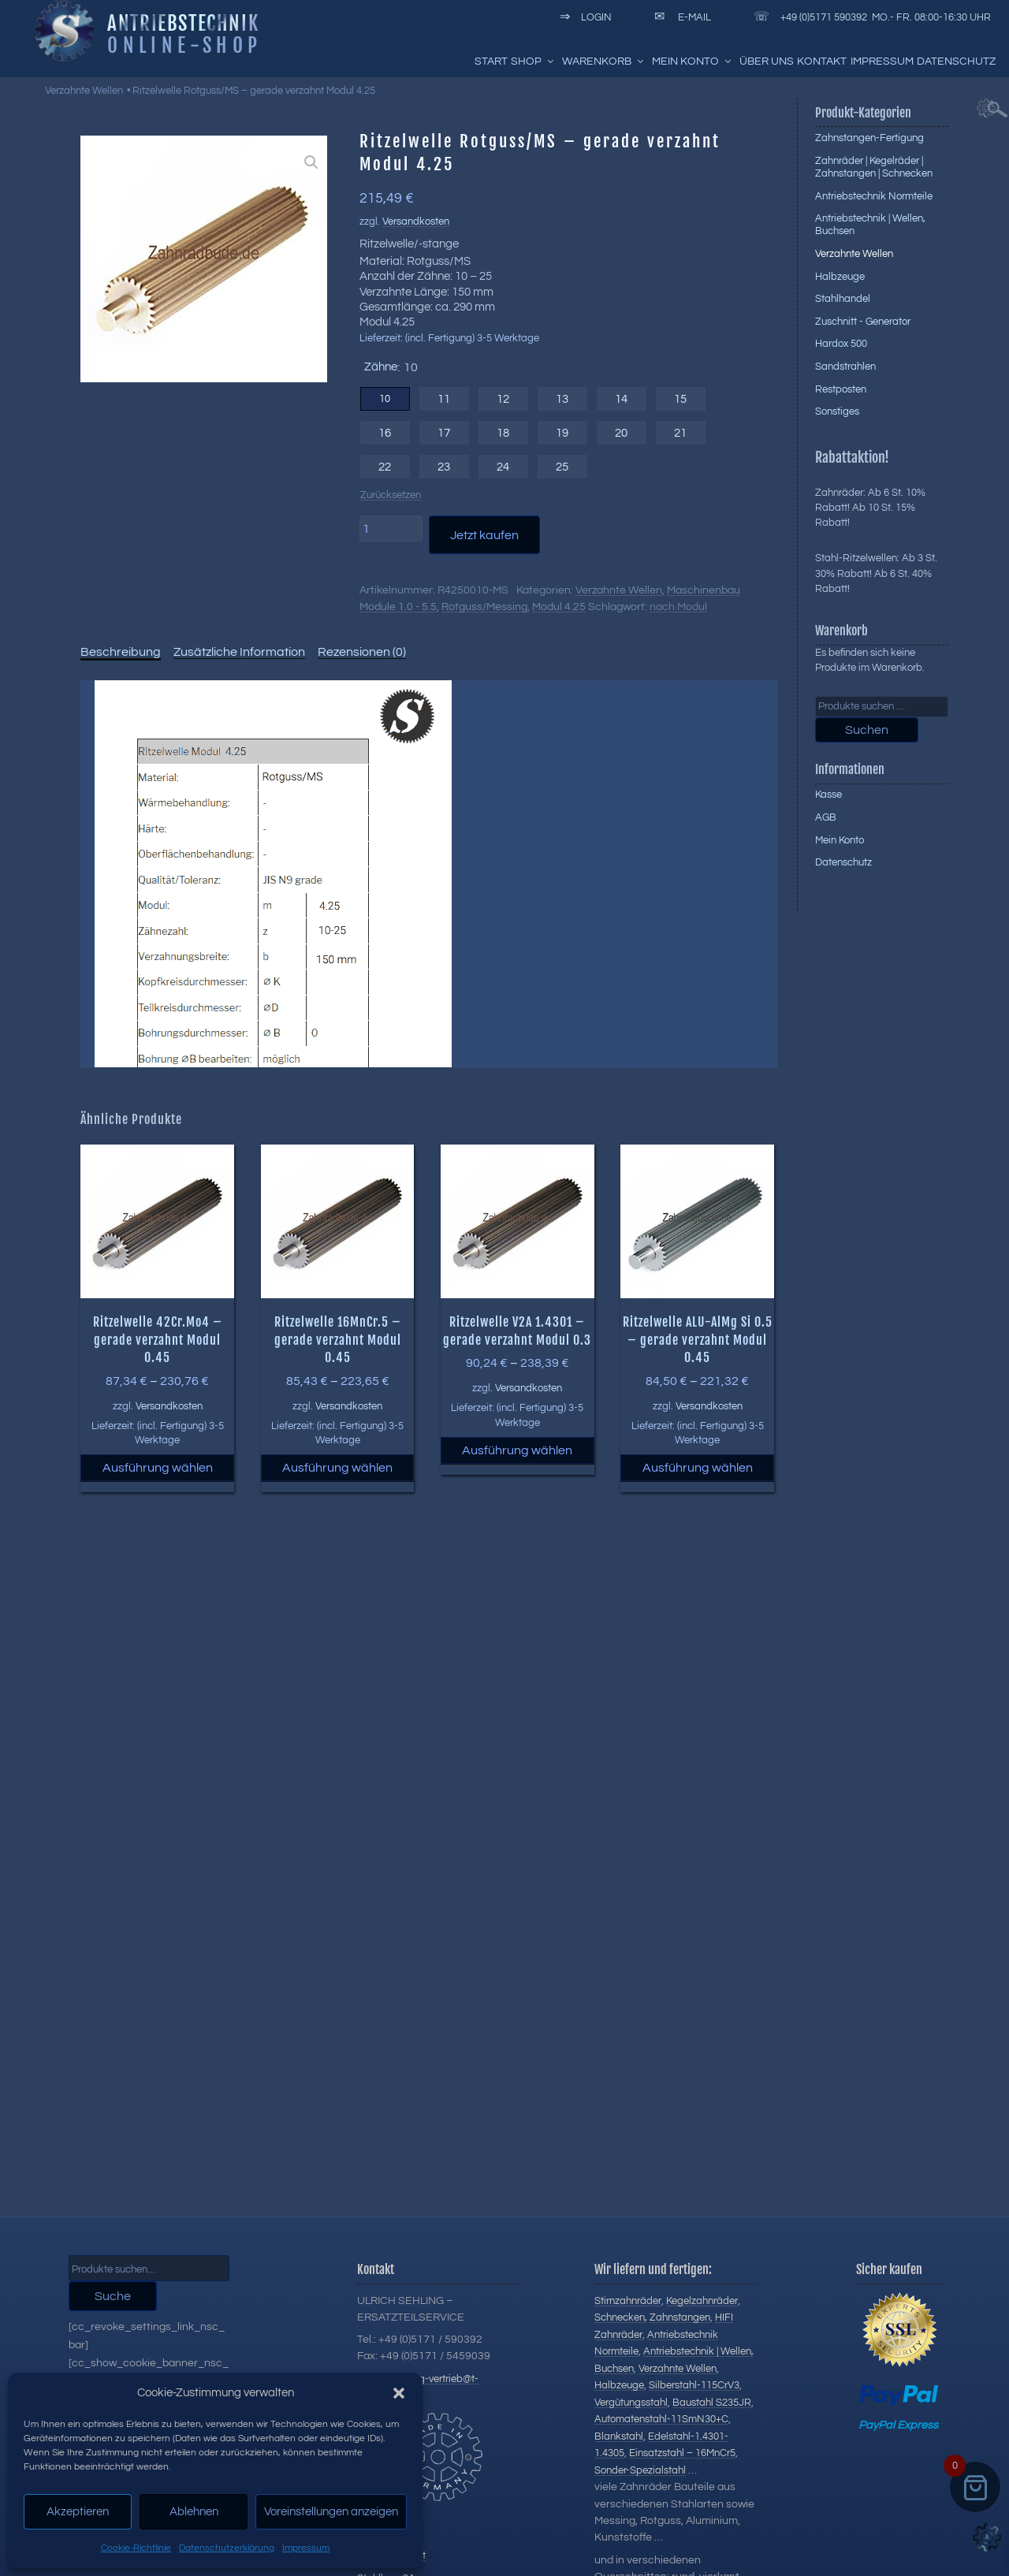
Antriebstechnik (183, 22)
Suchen (866, 730)
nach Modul (678, 606)
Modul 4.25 (559, 606)
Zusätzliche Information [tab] (239, 652)
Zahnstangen (680, 2317)
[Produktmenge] (391, 528)
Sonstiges (837, 411)
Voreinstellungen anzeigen (331, 2512)
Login (583, 17)
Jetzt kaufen (484, 535)
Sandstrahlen (845, 366)
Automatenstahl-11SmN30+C (661, 2419)
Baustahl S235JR (711, 2402)
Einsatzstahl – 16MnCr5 (682, 2453)
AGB (825, 817)
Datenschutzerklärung (226, 2548)
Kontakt (822, 61)
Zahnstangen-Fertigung (869, 137)
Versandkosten (415, 222)
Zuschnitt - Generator (862, 321)
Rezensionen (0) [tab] (362, 652)
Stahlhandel (842, 298)
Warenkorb (604, 61)
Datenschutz (956, 61)
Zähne (380, 367)
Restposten (840, 389)
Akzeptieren (78, 2512)
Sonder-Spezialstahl (640, 2470)
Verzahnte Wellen (84, 90)
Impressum (306, 2548)
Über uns (766, 61)
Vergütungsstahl (631, 2402)
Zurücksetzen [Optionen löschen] (390, 495)
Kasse (828, 794)
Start (491, 61)
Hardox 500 (841, 343)
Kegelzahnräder (702, 2300)
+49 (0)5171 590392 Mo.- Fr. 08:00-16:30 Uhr (869, 17)
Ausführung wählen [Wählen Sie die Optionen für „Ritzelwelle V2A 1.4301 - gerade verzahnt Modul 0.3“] (517, 1450)
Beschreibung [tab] (120, 652)
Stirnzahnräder (627, 2300)
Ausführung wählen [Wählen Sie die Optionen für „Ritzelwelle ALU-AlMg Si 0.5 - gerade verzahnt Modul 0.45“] (697, 1467)
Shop (533, 61)
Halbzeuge (840, 276)
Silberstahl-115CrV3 (694, 2385)
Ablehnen (193, 2512)
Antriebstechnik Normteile (874, 196)
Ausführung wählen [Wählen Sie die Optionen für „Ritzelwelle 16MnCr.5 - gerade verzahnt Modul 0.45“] (337, 1467)
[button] (399, 2393)
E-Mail (680, 17)
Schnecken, (620, 2317)
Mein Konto (692, 61)
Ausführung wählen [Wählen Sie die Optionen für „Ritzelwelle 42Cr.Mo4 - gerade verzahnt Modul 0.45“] (157, 1467)
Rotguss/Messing (484, 606)
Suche (113, 2296)
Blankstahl (618, 2436)
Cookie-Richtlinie (136, 2548)
